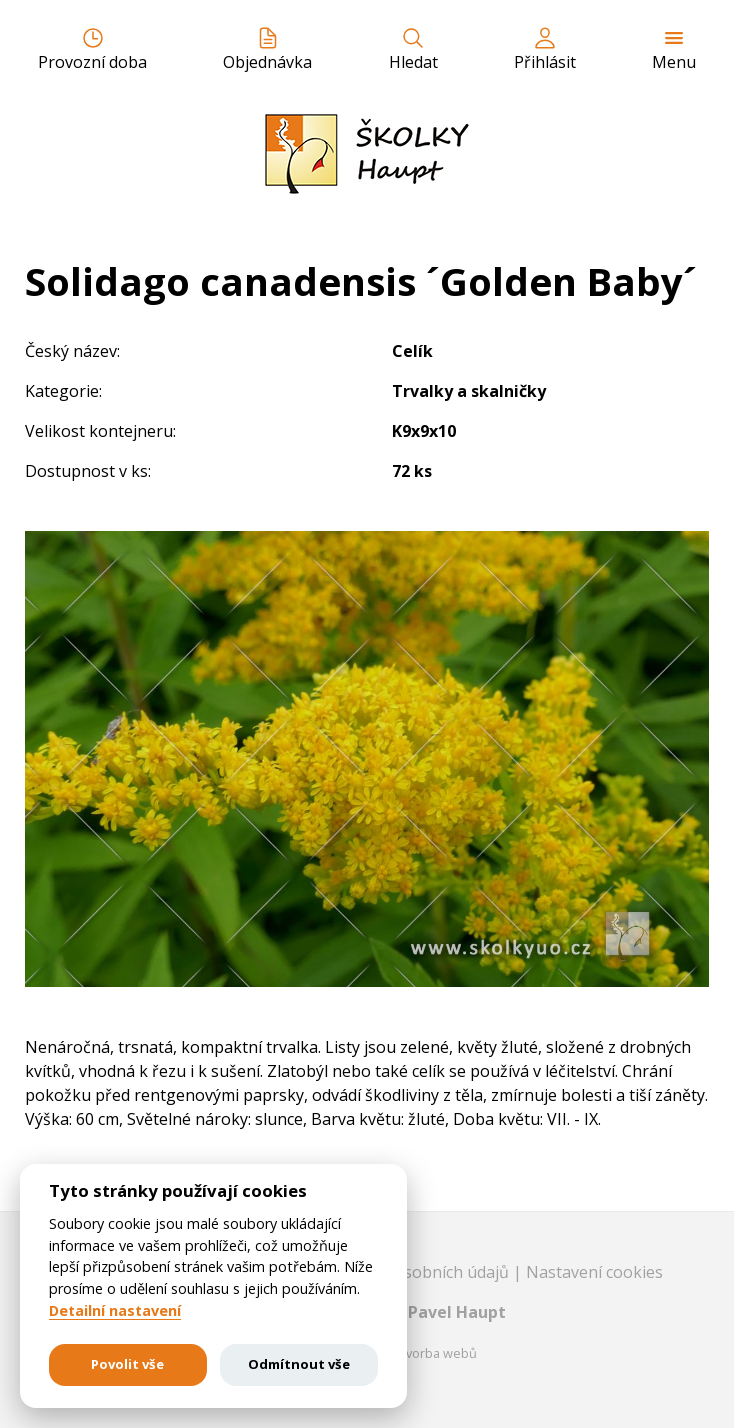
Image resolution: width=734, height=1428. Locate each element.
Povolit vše (127, 1364)
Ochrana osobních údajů (419, 1272)
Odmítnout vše (299, 1364)
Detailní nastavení (115, 1311)
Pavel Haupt (457, 1312)
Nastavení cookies (594, 1272)
